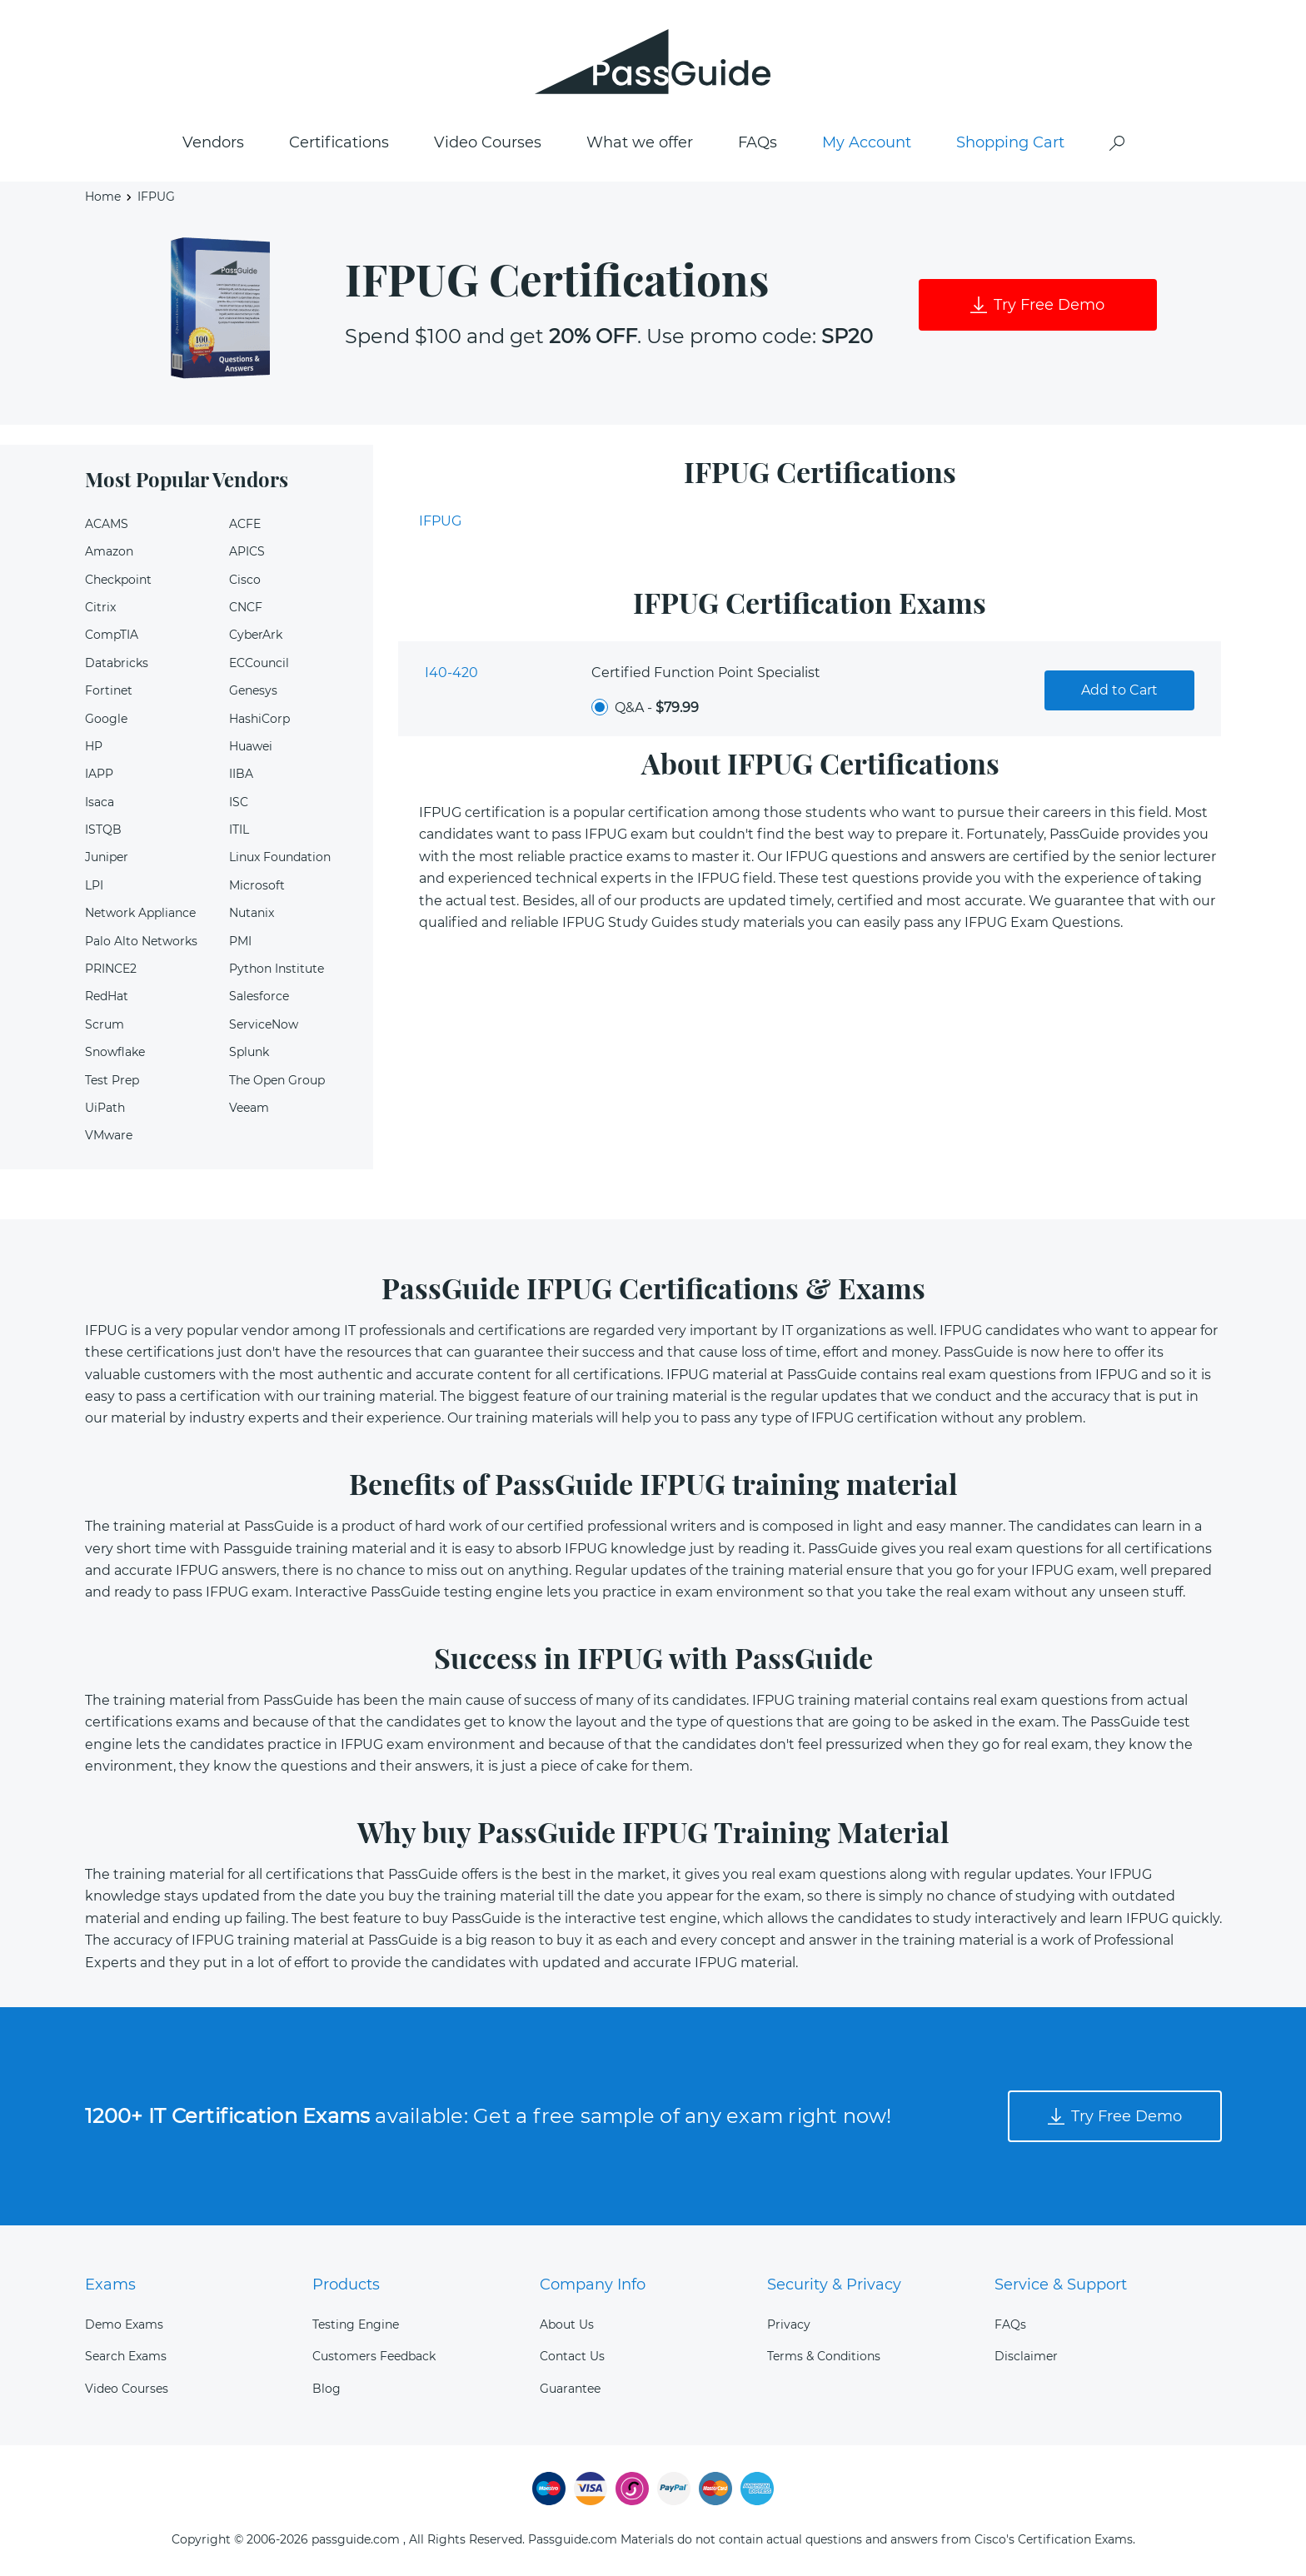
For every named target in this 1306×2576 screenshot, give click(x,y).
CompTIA (111, 634)
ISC (238, 802)
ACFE (245, 523)
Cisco (245, 579)
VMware (108, 1135)
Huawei (250, 746)
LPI (94, 885)
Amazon (109, 551)
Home (103, 196)
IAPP (99, 773)
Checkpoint (118, 579)
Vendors (213, 142)
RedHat (106, 996)
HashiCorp (259, 718)
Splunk (249, 1051)
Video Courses (487, 142)
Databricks (116, 662)
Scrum (104, 1024)
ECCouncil (259, 662)
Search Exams (126, 2356)
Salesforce (259, 996)
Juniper (106, 857)
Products (346, 2284)
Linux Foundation (280, 857)
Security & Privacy (834, 2284)
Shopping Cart (1010, 142)
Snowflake (115, 1051)
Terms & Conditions (823, 2356)
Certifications (339, 142)
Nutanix (251, 912)
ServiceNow (263, 1024)
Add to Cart (1119, 690)
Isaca (99, 802)
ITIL (239, 829)
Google (106, 718)
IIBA (241, 773)
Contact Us (572, 2356)
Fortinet (108, 690)
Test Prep (112, 1080)
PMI (240, 941)
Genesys (253, 690)
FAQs (757, 142)
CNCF (245, 607)
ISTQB (103, 829)
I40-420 (451, 672)
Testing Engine (355, 2324)
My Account (866, 142)
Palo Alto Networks (141, 941)
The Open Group (277, 1080)
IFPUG (440, 521)
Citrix (100, 607)
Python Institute (276, 968)
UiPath (105, 1107)
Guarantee (570, 2388)
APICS (247, 551)
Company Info (593, 2284)
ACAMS (106, 523)
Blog (326, 2388)
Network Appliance (140, 912)
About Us (567, 2324)
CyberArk (255, 634)
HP (93, 746)
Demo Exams (124, 2324)
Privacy (788, 2324)
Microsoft (257, 885)
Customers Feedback (374, 2356)
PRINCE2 (111, 968)
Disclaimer (1026, 2356)
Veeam (249, 1107)
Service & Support (1060, 2284)
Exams (110, 2284)
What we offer (639, 142)
